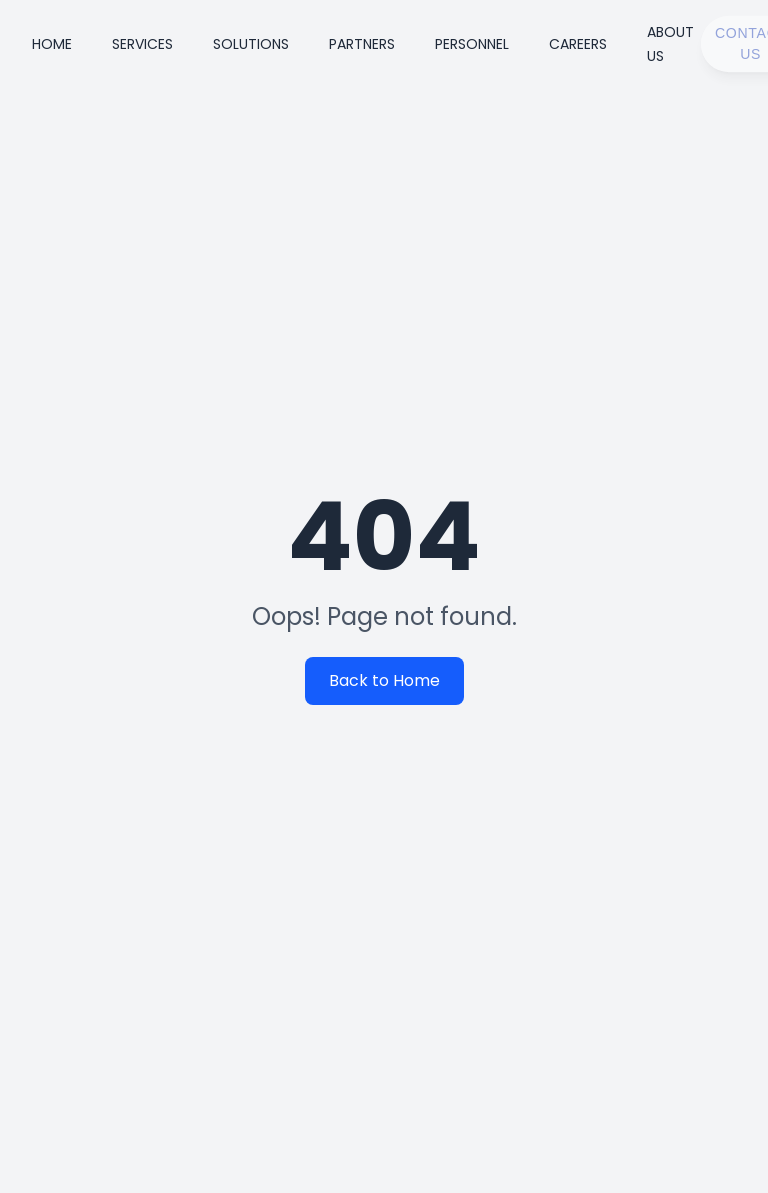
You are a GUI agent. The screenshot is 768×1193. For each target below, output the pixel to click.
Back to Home (387, 680)
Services (142, 44)
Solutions (251, 44)
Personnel (472, 44)
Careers (578, 44)
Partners (362, 44)
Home (52, 44)
